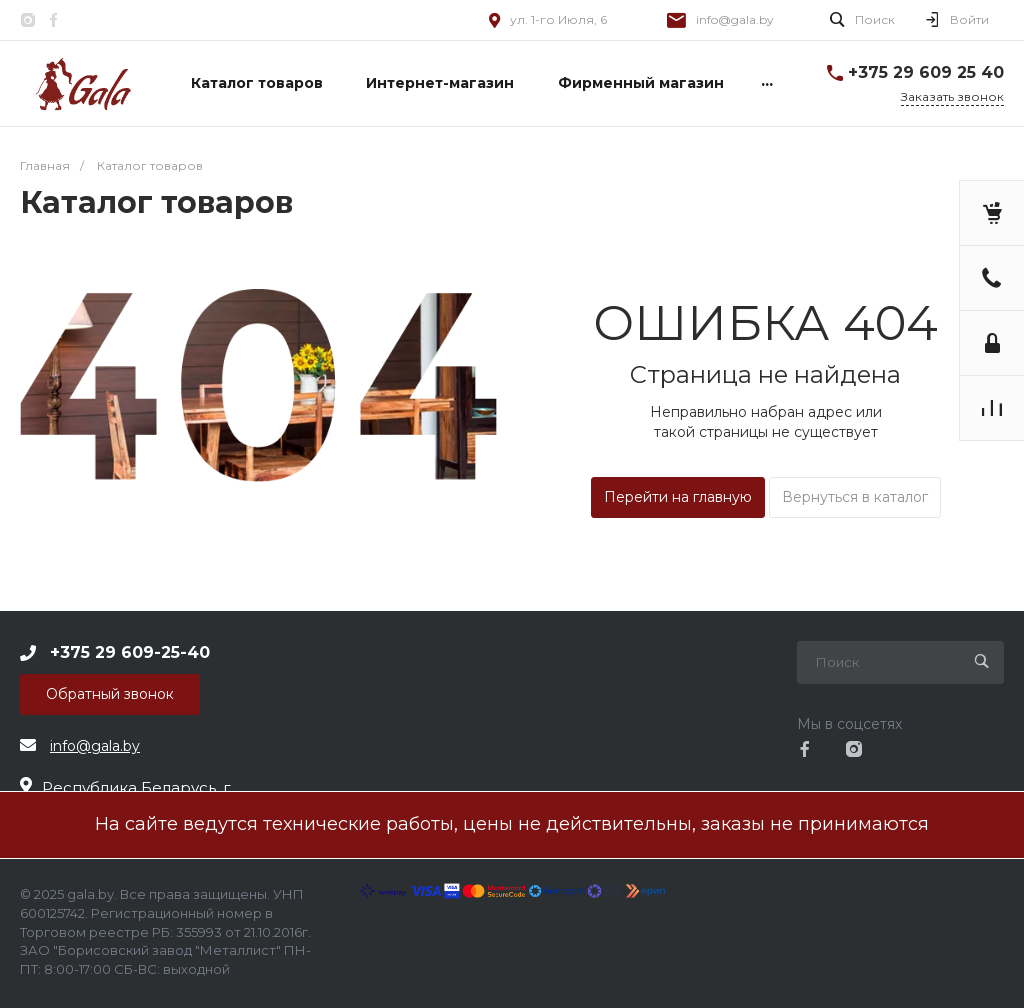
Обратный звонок (110, 694)
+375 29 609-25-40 (130, 651)
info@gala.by (735, 19)
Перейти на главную (678, 497)
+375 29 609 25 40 (926, 72)
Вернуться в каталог (855, 497)
